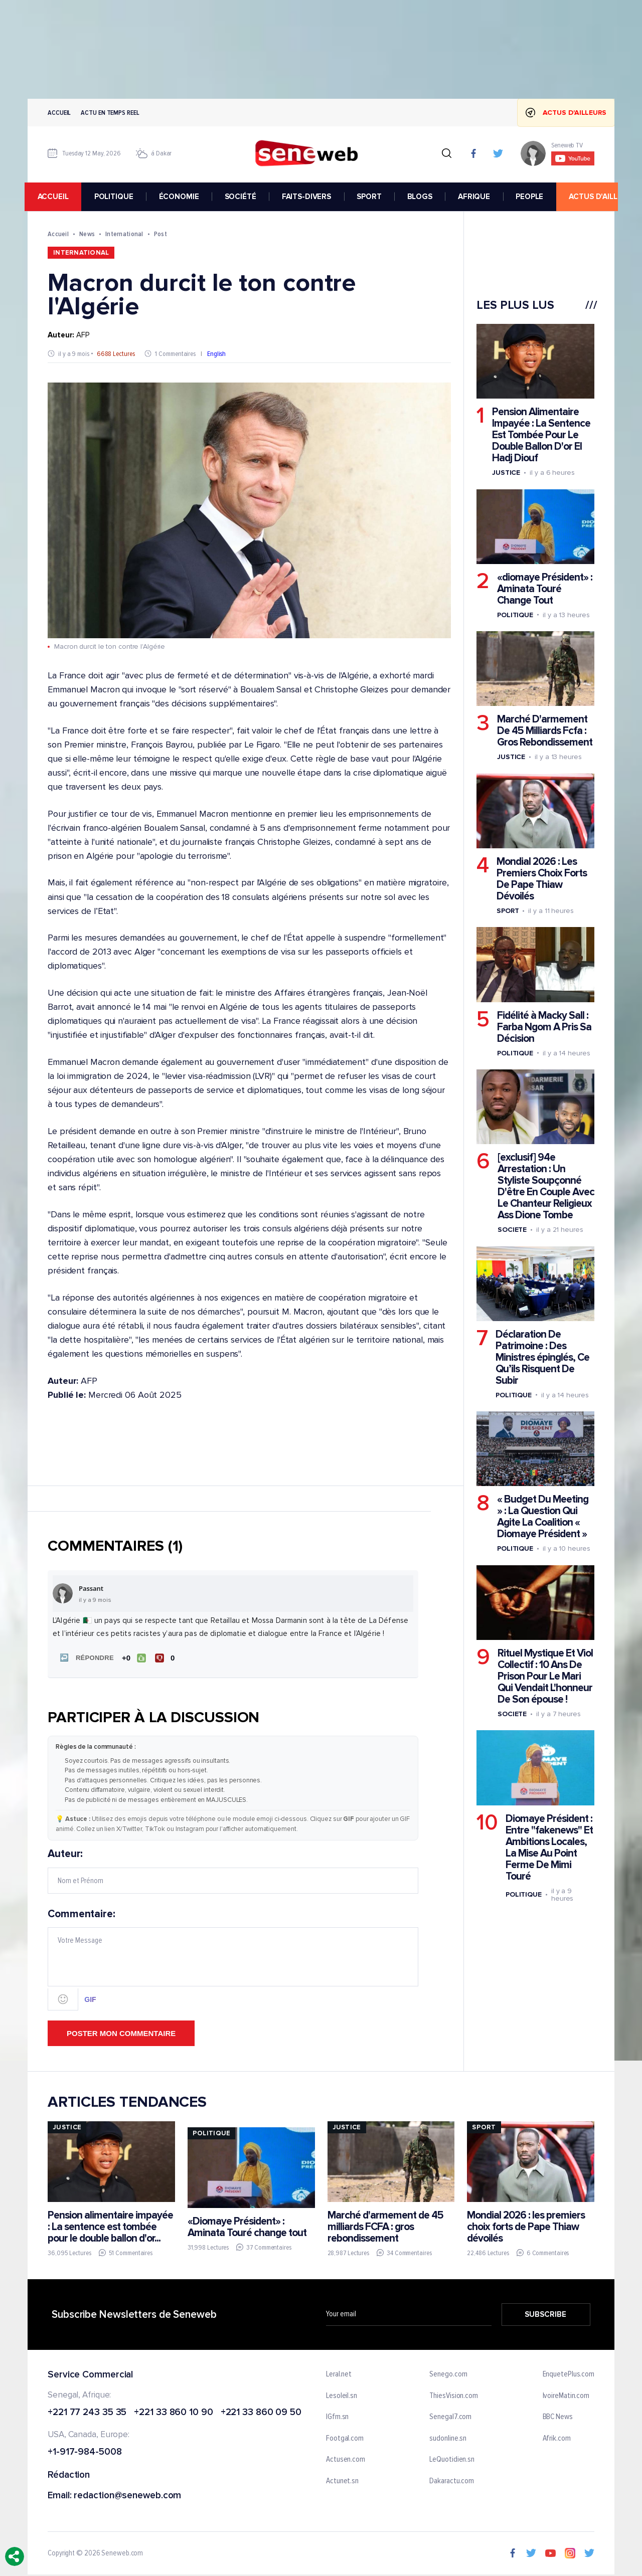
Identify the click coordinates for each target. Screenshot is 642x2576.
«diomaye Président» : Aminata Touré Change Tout (544, 589)
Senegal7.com (450, 2416)
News (87, 234)
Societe (512, 1229)
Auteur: (233, 1870)
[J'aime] (133, 1657)
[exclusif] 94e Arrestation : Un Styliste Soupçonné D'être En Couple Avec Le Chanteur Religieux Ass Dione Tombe (546, 1186)
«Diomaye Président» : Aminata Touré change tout (247, 2226)
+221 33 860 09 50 (261, 2412)
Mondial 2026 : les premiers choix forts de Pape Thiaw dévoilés (526, 2226)
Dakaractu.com (451, 2480)
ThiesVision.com (453, 2395)
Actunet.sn (342, 2480)
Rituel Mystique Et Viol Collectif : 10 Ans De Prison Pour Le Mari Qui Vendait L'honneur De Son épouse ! (545, 1676)
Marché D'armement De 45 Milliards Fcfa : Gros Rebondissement (544, 730)
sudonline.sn (447, 2437)
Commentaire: (233, 1958)
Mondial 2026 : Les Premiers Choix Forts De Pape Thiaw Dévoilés (542, 879)
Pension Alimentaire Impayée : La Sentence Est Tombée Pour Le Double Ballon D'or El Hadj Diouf (541, 435)
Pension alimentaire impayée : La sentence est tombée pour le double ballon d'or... (110, 2226)
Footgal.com (345, 2437)
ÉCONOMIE (182, 196)
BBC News (558, 2416)
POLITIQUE (116, 196)
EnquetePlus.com (569, 2373)
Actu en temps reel (110, 112)
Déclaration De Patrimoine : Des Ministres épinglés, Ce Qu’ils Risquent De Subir (542, 1357)
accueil (56, 196)
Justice (506, 472)
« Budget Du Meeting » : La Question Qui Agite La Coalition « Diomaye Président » (542, 1517)
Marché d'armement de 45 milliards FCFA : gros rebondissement (385, 2226)
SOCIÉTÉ (243, 196)
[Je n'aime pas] (165, 1657)
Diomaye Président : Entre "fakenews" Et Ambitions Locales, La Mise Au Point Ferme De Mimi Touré (549, 1847)
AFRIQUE (477, 196)
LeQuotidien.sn (451, 2459)
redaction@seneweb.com (127, 2495)
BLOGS (422, 196)
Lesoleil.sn (341, 2395)
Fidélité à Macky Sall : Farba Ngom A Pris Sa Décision (544, 1026)
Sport (508, 910)
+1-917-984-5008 (85, 2452)
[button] (85, 1657)
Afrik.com (557, 2437)
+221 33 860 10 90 (173, 2412)
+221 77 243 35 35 (87, 2412)
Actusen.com (345, 2459)
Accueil (59, 112)
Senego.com (448, 2373)
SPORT (372, 196)
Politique (515, 615)
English (216, 353)
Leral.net (339, 2373)
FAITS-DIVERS (309, 196)
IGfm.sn (337, 2416)
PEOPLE (532, 196)
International (124, 234)
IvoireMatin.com (566, 2395)
